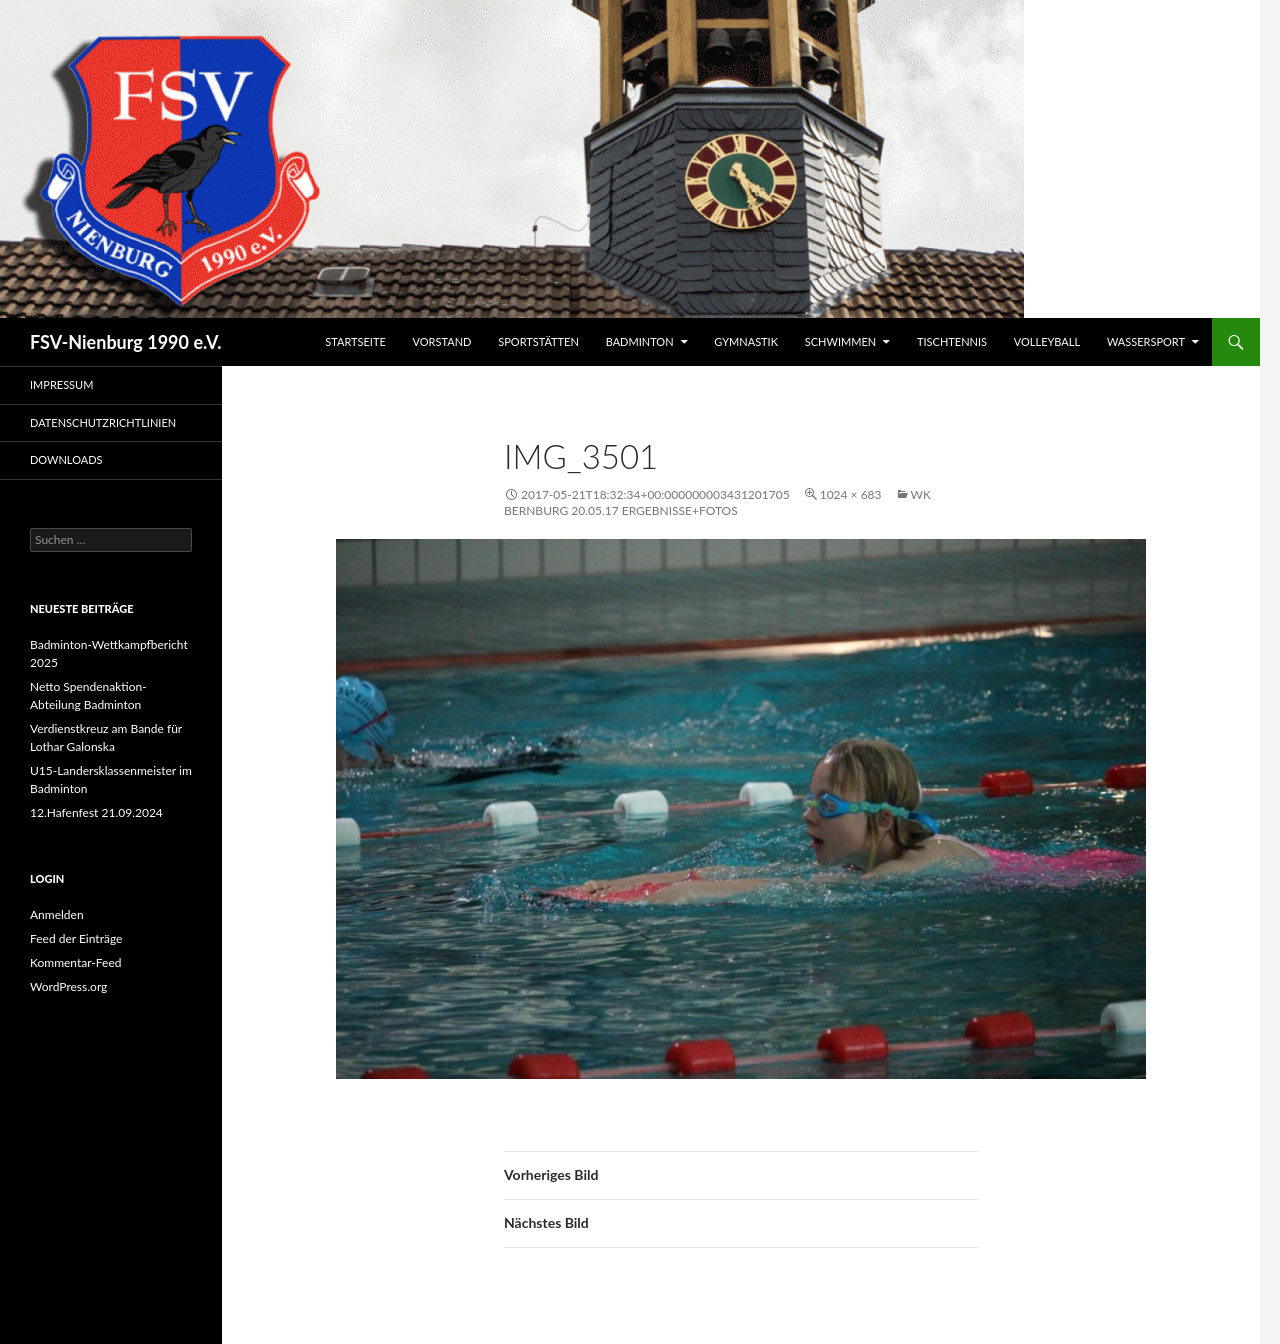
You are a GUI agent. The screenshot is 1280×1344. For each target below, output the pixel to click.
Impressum (61, 384)
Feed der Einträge (76, 938)
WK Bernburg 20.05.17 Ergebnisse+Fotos (717, 502)
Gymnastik (746, 341)
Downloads (66, 459)
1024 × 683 (851, 494)
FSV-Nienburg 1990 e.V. (126, 342)
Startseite (355, 341)
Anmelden (57, 914)
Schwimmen (840, 341)
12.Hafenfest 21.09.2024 (96, 812)
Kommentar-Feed (76, 962)
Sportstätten (538, 341)
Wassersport (1146, 341)
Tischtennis (952, 341)
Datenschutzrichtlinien (103, 422)
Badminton (640, 341)
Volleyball (1047, 341)
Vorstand (442, 341)
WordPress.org (68, 986)
